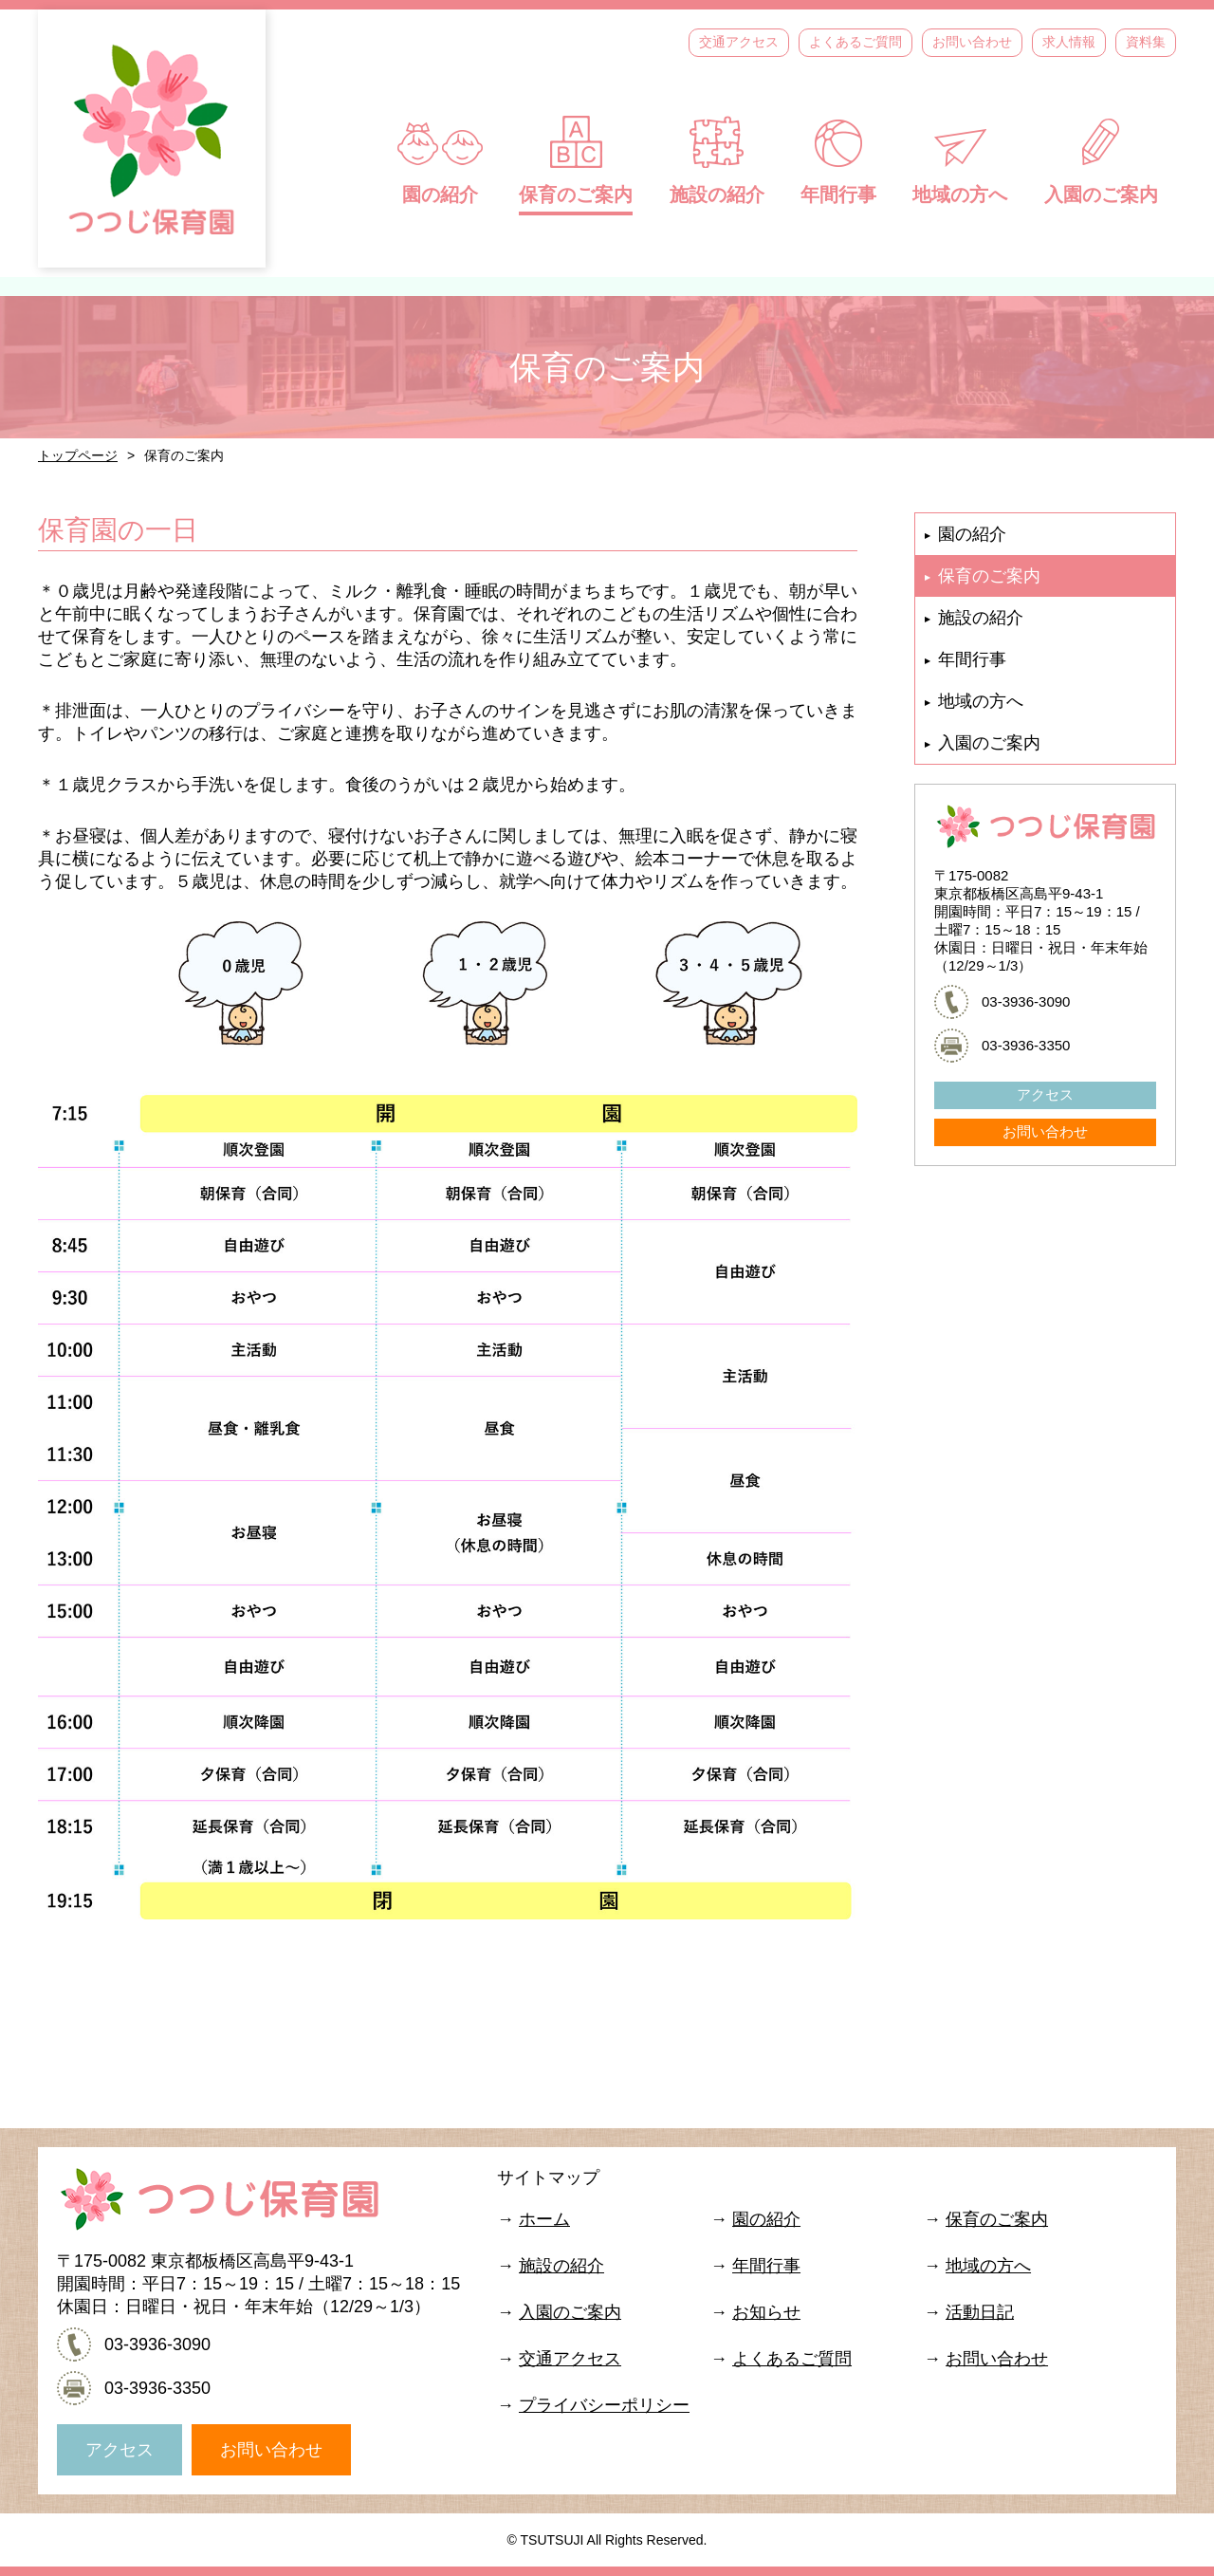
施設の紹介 (717, 159)
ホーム (544, 2219)
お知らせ (766, 2312)
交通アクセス (739, 41)
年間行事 (838, 159)
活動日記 (980, 2312)
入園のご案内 (1101, 159)
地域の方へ (959, 159)
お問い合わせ (972, 41)
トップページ (78, 455)
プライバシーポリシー (604, 2405)
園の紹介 (440, 159)
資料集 (1146, 41)
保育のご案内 (576, 159)
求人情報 (1068, 41)
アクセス (1045, 1094)
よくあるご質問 (855, 41)
